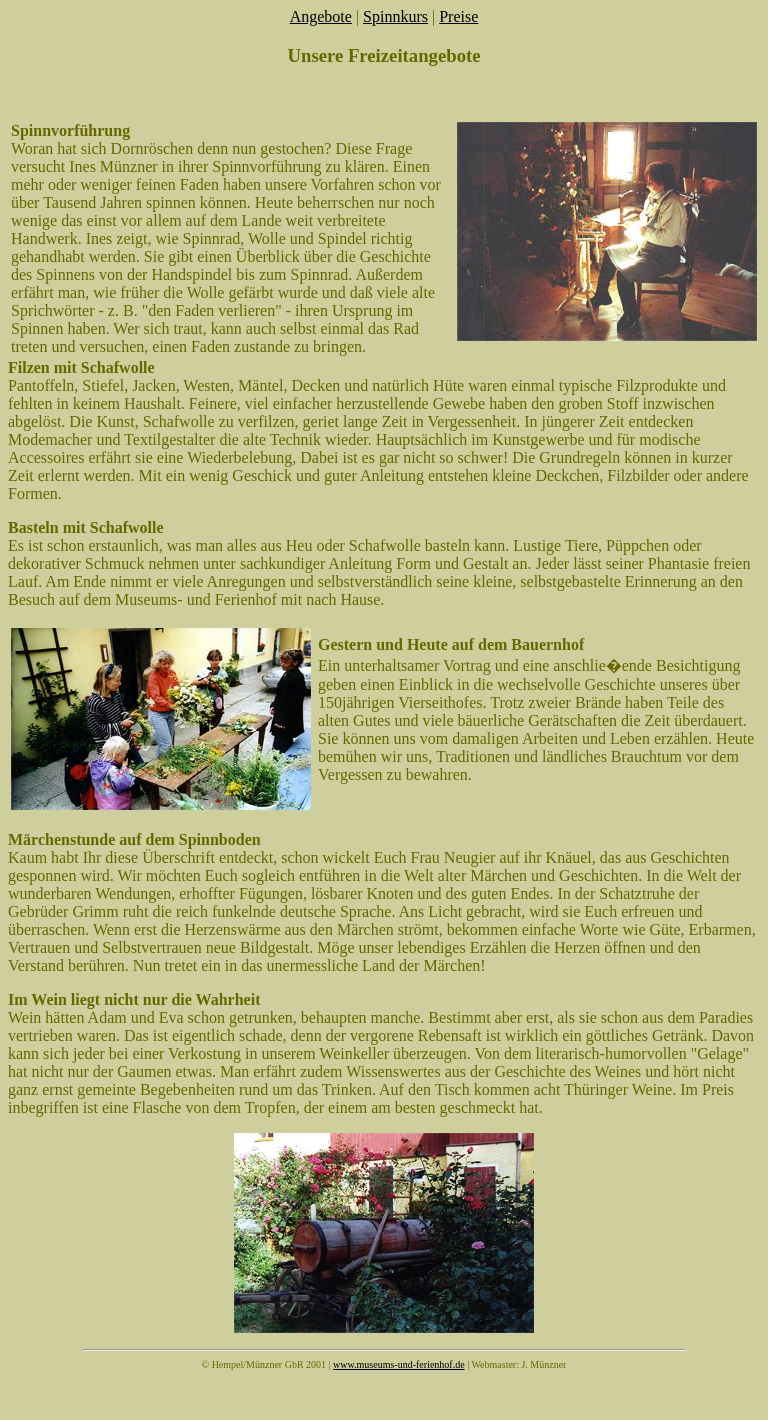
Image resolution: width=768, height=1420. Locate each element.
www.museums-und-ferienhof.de (399, 1364)
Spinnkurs (395, 16)
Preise (458, 16)
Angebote (321, 16)
